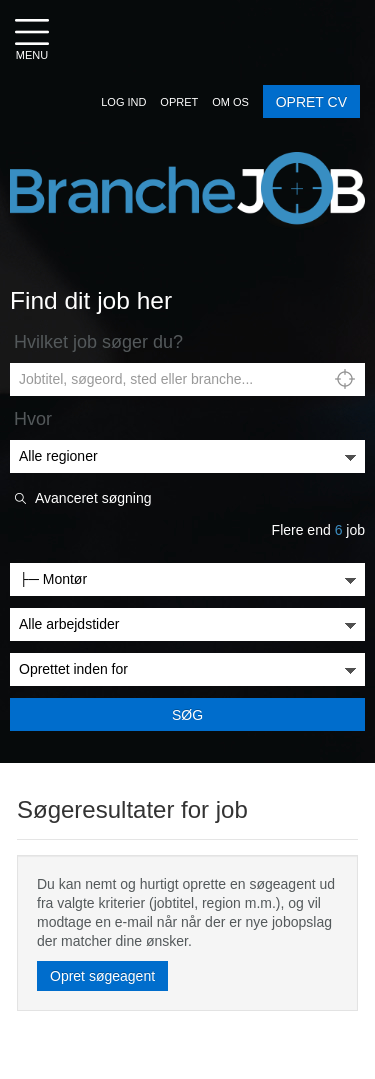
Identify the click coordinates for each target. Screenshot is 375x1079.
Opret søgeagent (102, 976)
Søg (187, 715)
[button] (123, 102)
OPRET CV (311, 102)
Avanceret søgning (93, 498)
